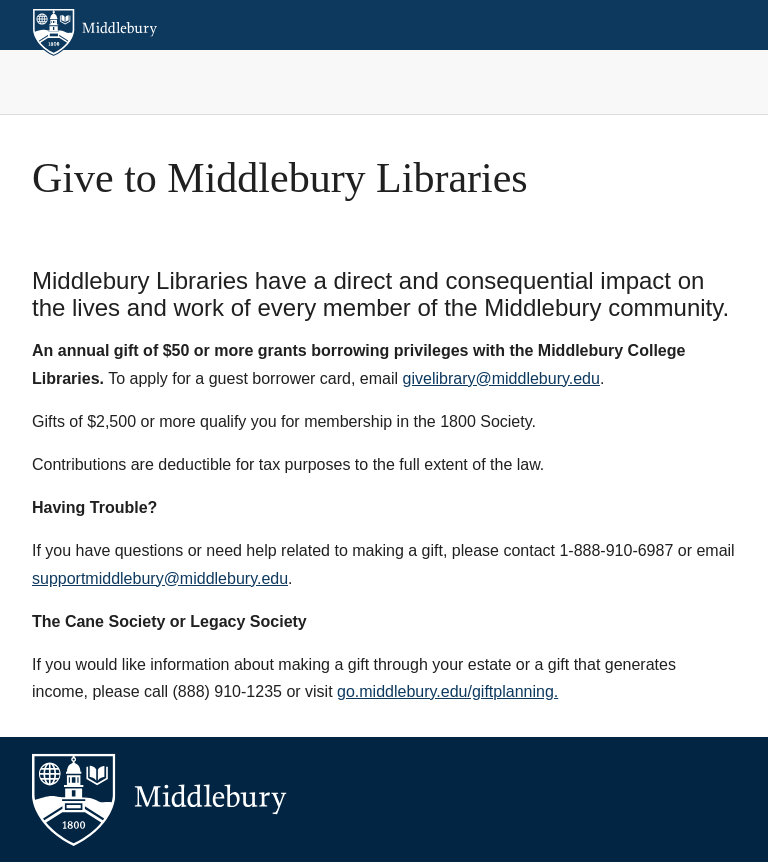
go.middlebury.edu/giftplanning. (447, 691)
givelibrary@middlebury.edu (501, 378)
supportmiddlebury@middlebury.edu (160, 578)
